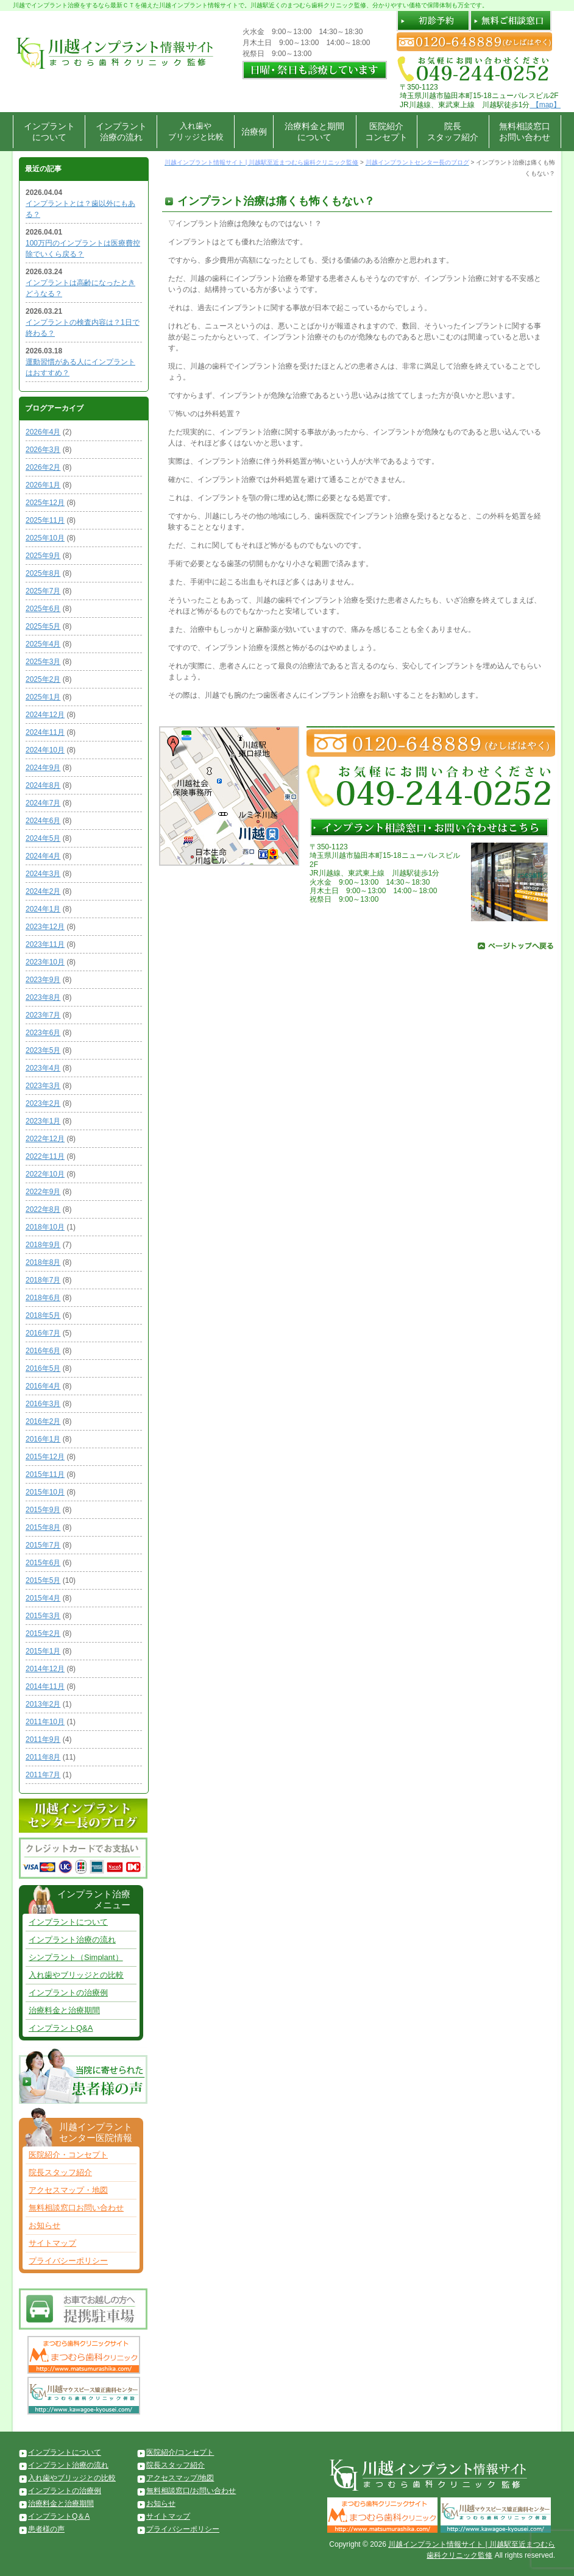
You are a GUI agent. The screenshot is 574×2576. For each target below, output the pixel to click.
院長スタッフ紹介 (452, 131)
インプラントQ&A (61, 2028)
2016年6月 (43, 1350)
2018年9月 (43, 1244)
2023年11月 (45, 944)
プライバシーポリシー (68, 2260)
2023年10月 (45, 962)
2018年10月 (45, 1227)
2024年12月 (45, 714)
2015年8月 (43, 1527)
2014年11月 (45, 1686)
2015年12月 (45, 1457)
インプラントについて (49, 131)
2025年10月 (45, 538)
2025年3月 (43, 661)
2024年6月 (43, 820)
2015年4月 (43, 1598)
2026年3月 (43, 449)
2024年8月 (43, 785)
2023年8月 (43, 997)
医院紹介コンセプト (386, 131)
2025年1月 (43, 697)
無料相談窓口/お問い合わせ (191, 2490)
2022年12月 (45, 1138)
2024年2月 (43, 891)
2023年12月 (45, 926)
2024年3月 (43, 873)
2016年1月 (43, 1439)
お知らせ (44, 2225)
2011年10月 (45, 1722)
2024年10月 (45, 750)
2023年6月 (43, 1032)
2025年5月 (43, 626)
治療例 (254, 131)
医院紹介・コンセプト (68, 2154)
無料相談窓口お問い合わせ (524, 131)
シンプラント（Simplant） (76, 1957)
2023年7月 (43, 1015)
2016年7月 (43, 1333)
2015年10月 (45, 1492)
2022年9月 (43, 1191)
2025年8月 (43, 573)
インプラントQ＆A (59, 2516)
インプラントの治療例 (68, 1992)
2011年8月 (43, 1757)
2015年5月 (43, 1580)
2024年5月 (43, 838)
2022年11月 (45, 1156)
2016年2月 (43, 1421)
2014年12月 (45, 1669)
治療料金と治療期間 (64, 2010)
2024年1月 (43, 909)
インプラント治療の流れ (121, 131)
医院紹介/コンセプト (180, 2452)
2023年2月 (43, 1103)
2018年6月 (43, 1297)
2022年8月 (43, 1209)
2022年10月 (45, 1174)
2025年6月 (43, 608)
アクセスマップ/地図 (180, 2478)
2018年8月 (43, 1262)
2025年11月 (45, 520)
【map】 (545, 105)
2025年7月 (43, 591)
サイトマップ (52, 2243)
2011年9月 (43, 1739)
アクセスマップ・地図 (68, 2190)
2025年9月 (43, 555)
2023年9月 (43, 979)
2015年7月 (43, 1545)
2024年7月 (43, 803)
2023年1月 (43, 1121)
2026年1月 (43, 485)
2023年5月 (43, 1050)
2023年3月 (43, 1085)
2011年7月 (43, 1775)
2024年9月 (43, 767)
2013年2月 (43, 1704)
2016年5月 (43, 1368)
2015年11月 (45, 1474)
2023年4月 (43, 1068)
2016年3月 (43, 1403)
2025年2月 (43, 679)
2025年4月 (43, 644)
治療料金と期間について (314, 131)
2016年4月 (43, 1386)
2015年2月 (43, 1633)
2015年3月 (43, 1616)
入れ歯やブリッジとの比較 (76, 1975)
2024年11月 (45, 732)
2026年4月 (43, 432)
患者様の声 (46, 2529)
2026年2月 (43, 467)
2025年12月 (45, 502)
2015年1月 (43, 1651)
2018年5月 (43, 1315)
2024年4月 (43, 856)
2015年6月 (43, 1563)
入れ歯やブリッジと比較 (196, 131)
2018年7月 (43, 1280)
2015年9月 (43, 1510)
